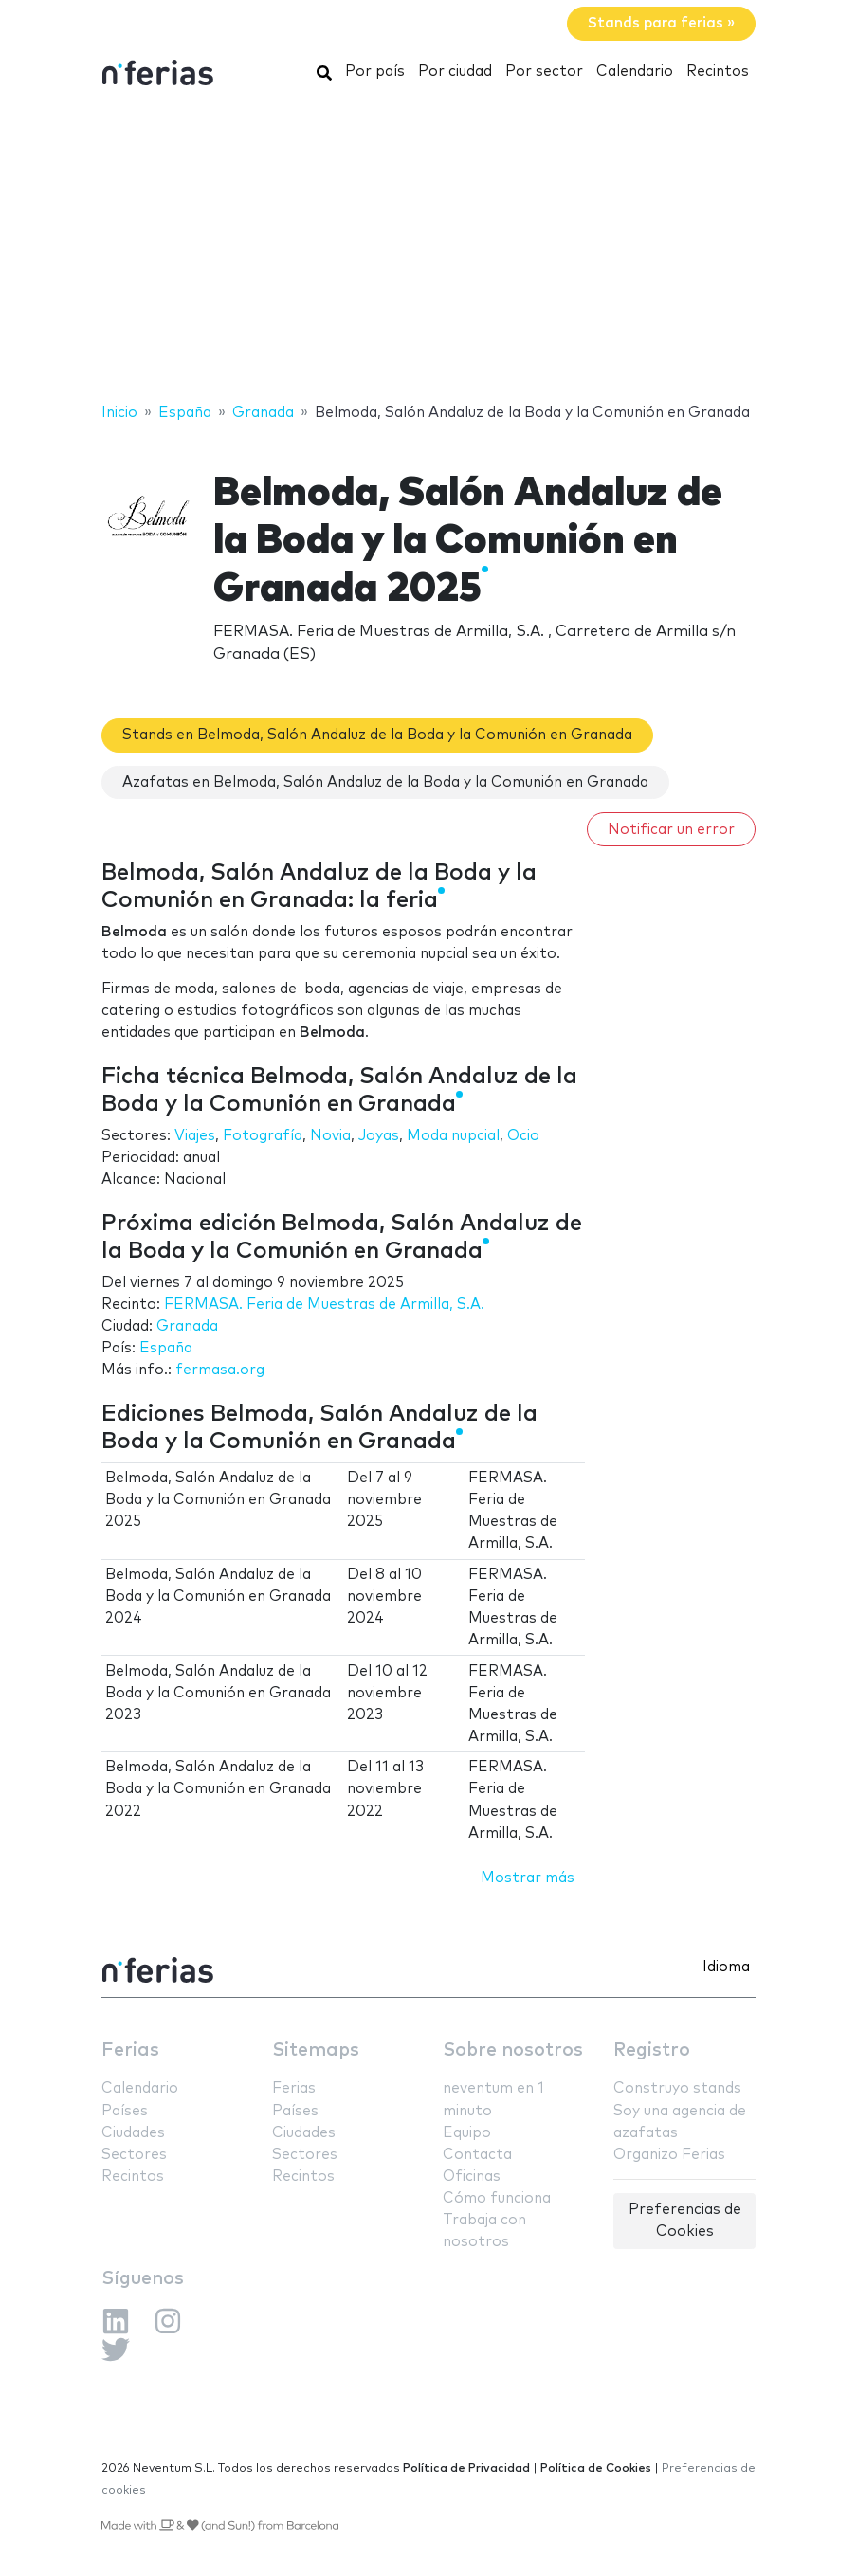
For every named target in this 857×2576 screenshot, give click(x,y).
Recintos (717, 71)
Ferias (130, 2050)
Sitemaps (315, 2050)
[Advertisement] (428, 249)
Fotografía (262, 1136)
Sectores (134, 2155)
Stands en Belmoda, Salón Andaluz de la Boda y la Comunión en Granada (377, 735)
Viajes (194, 1136)
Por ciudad (455, 71)
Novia (330, 1136)
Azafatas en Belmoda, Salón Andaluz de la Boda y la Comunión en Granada (385, 782)
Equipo (467, 2133)
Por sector (544, 71)
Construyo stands (677, 2088)
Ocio (523, 1136)
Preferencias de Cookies (685, 2221)
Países (124, 2111)
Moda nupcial (453, 1136)
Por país (375, 71)
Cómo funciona (497, 2198)
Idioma (726, 1967)
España (165, 1348)
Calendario (634, 71)
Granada (187, 1326)
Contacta (477, 2155)
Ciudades (133, 2133)
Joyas (378, 1136)
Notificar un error (671, 830)
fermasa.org (219, 1370)
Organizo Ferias (669, 2155)
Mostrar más (527, 1878)
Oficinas (472, 2176)
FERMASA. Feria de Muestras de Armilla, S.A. (324, 1304)
